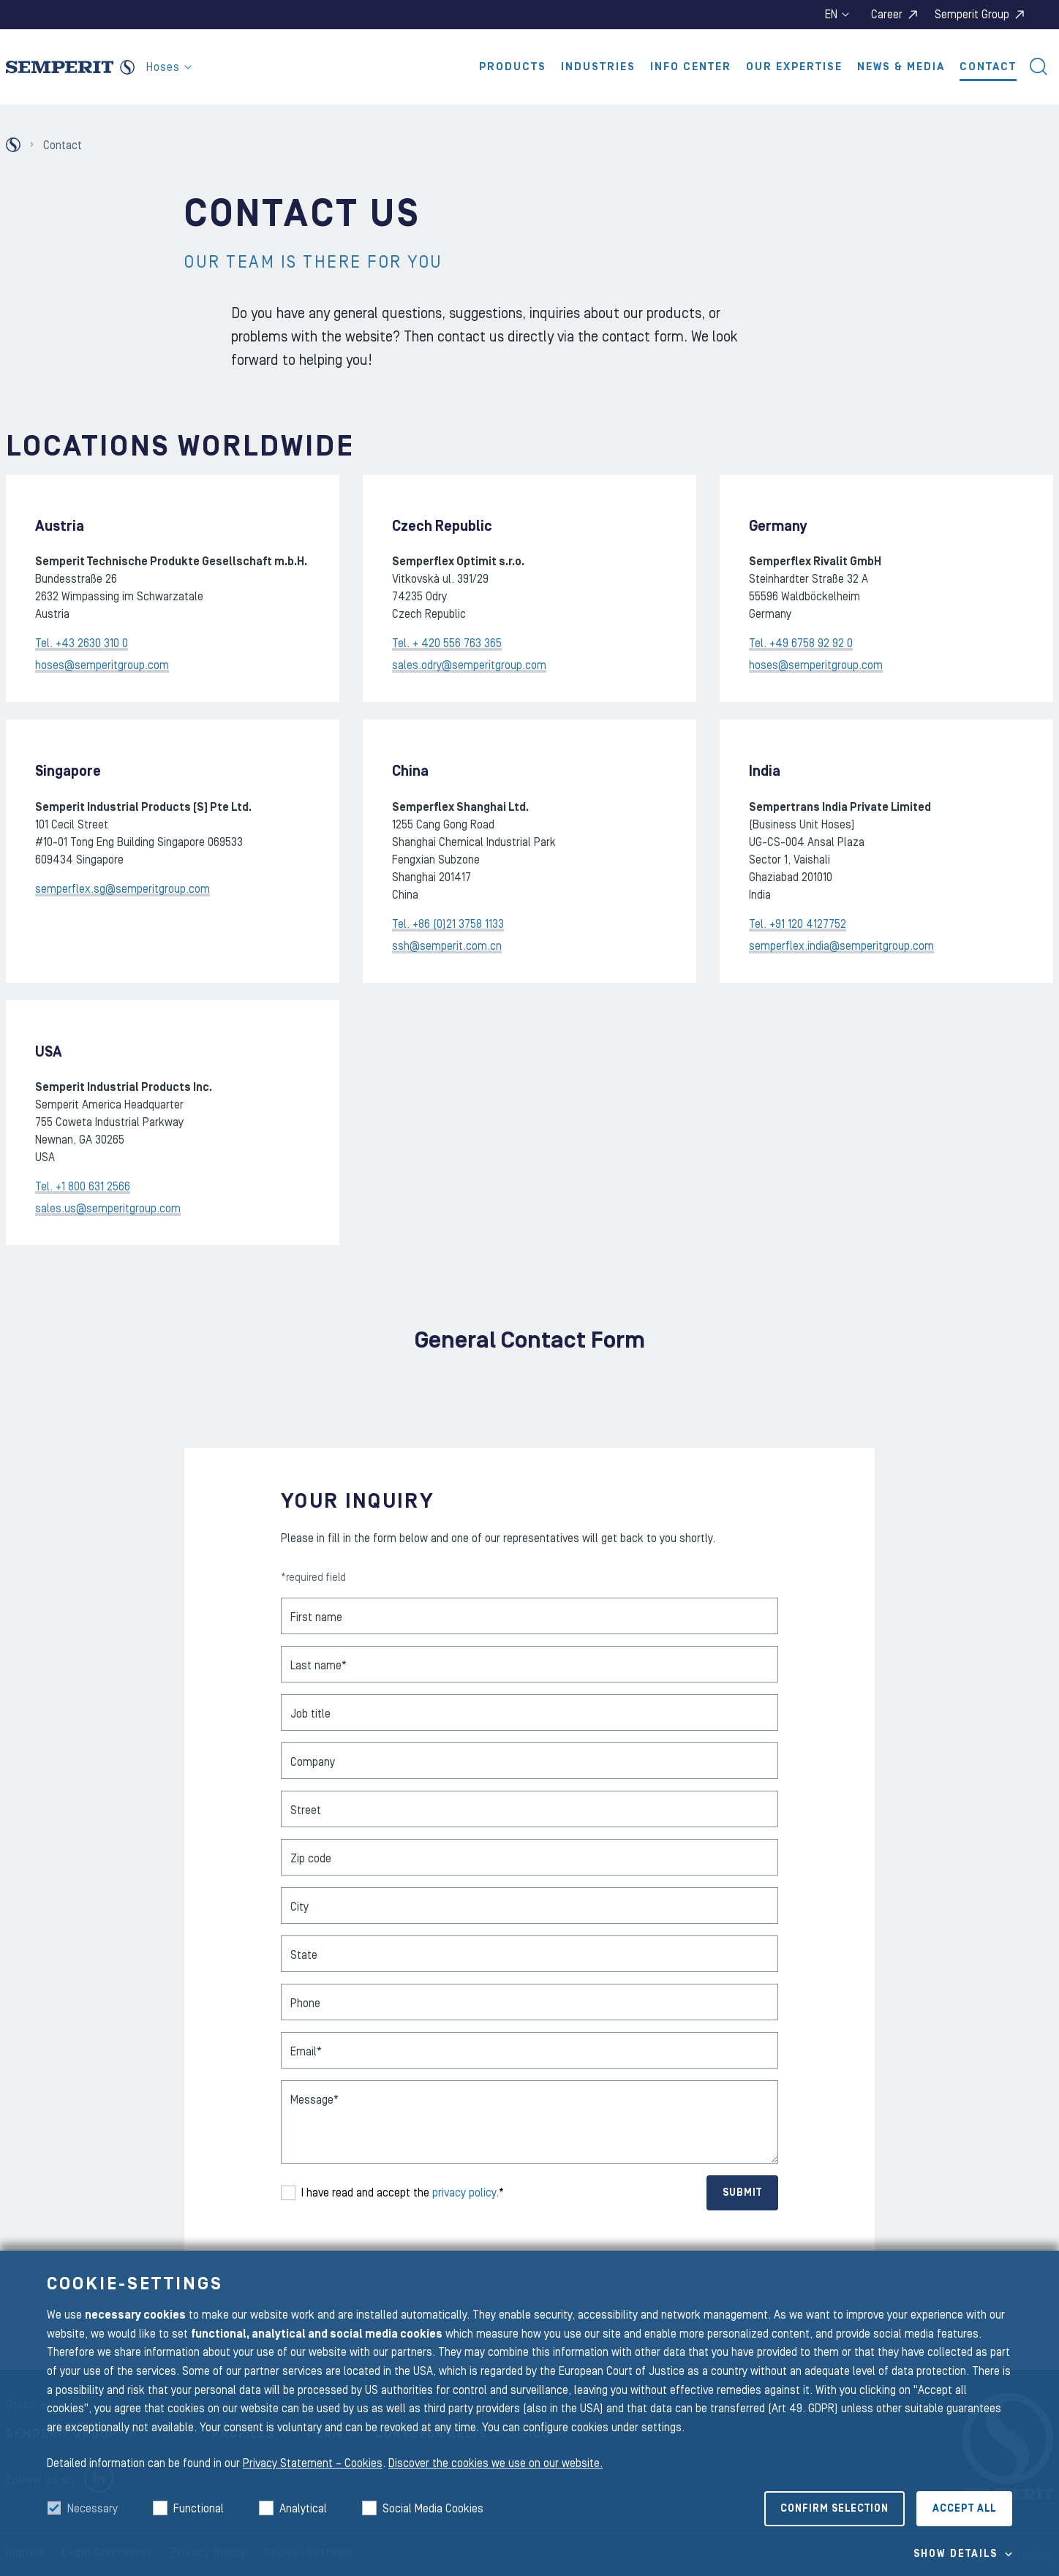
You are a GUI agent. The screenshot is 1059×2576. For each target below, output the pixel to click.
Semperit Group (972, 14)
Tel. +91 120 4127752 (797, 924)
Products (512, 67)
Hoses (169, 67)
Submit (742, 2193)
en (837, 14)
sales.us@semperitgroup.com (108, 1208)
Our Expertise (794, 67)
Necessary (92, 2508)
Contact (988, 67)
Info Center (690, 67)
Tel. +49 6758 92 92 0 (801, 643)
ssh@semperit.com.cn (447, 946)
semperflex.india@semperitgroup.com (841, 946)
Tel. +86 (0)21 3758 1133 (448, 924)
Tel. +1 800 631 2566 (82, 1186)
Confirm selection (834, 2509)
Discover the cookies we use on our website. (495, 2463)
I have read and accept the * (402, 2192)
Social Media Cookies (432, 2508)
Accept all (964, 2509)
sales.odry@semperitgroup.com (469, 665)
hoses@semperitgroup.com (102, 665)
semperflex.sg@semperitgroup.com (122, 889)
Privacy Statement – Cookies (312, 2463)
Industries (598, 67)
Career (886, 14)
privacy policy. (465, 2192)
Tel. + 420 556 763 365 (447, 643)
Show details (955, 2554)
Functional (198, 2508)
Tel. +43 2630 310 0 (81, 643)
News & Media (901, 67)
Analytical (303, 2508)
